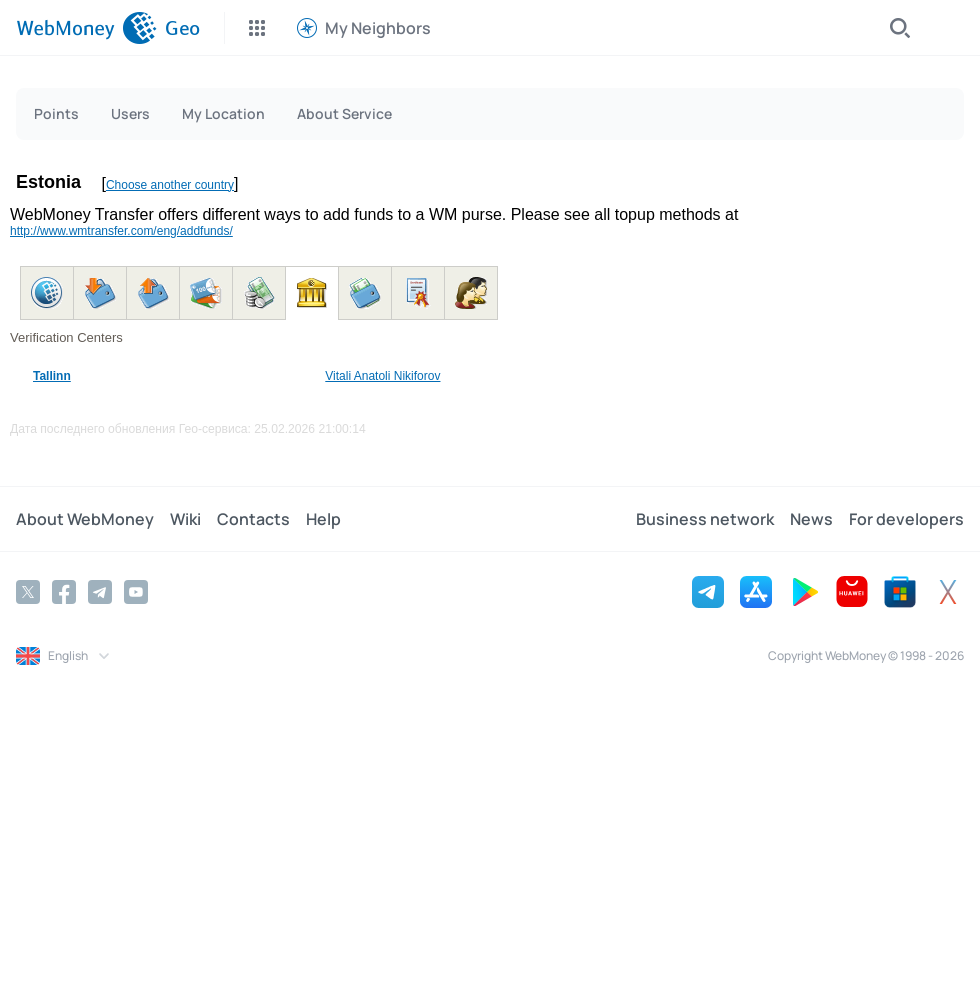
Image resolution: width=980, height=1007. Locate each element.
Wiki (185, 519)
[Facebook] (64, 592)
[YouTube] (136, 592)
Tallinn (52, 376)
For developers (906, 519)
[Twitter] (28, 592)
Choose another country (170, 185)
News (811, 519)
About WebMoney (85, 519)
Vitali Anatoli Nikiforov (382, 376)
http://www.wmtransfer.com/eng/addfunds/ (121, 231)
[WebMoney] (86, 28)
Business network (705, 519)
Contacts (253, 519)
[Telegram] (100, 592)
